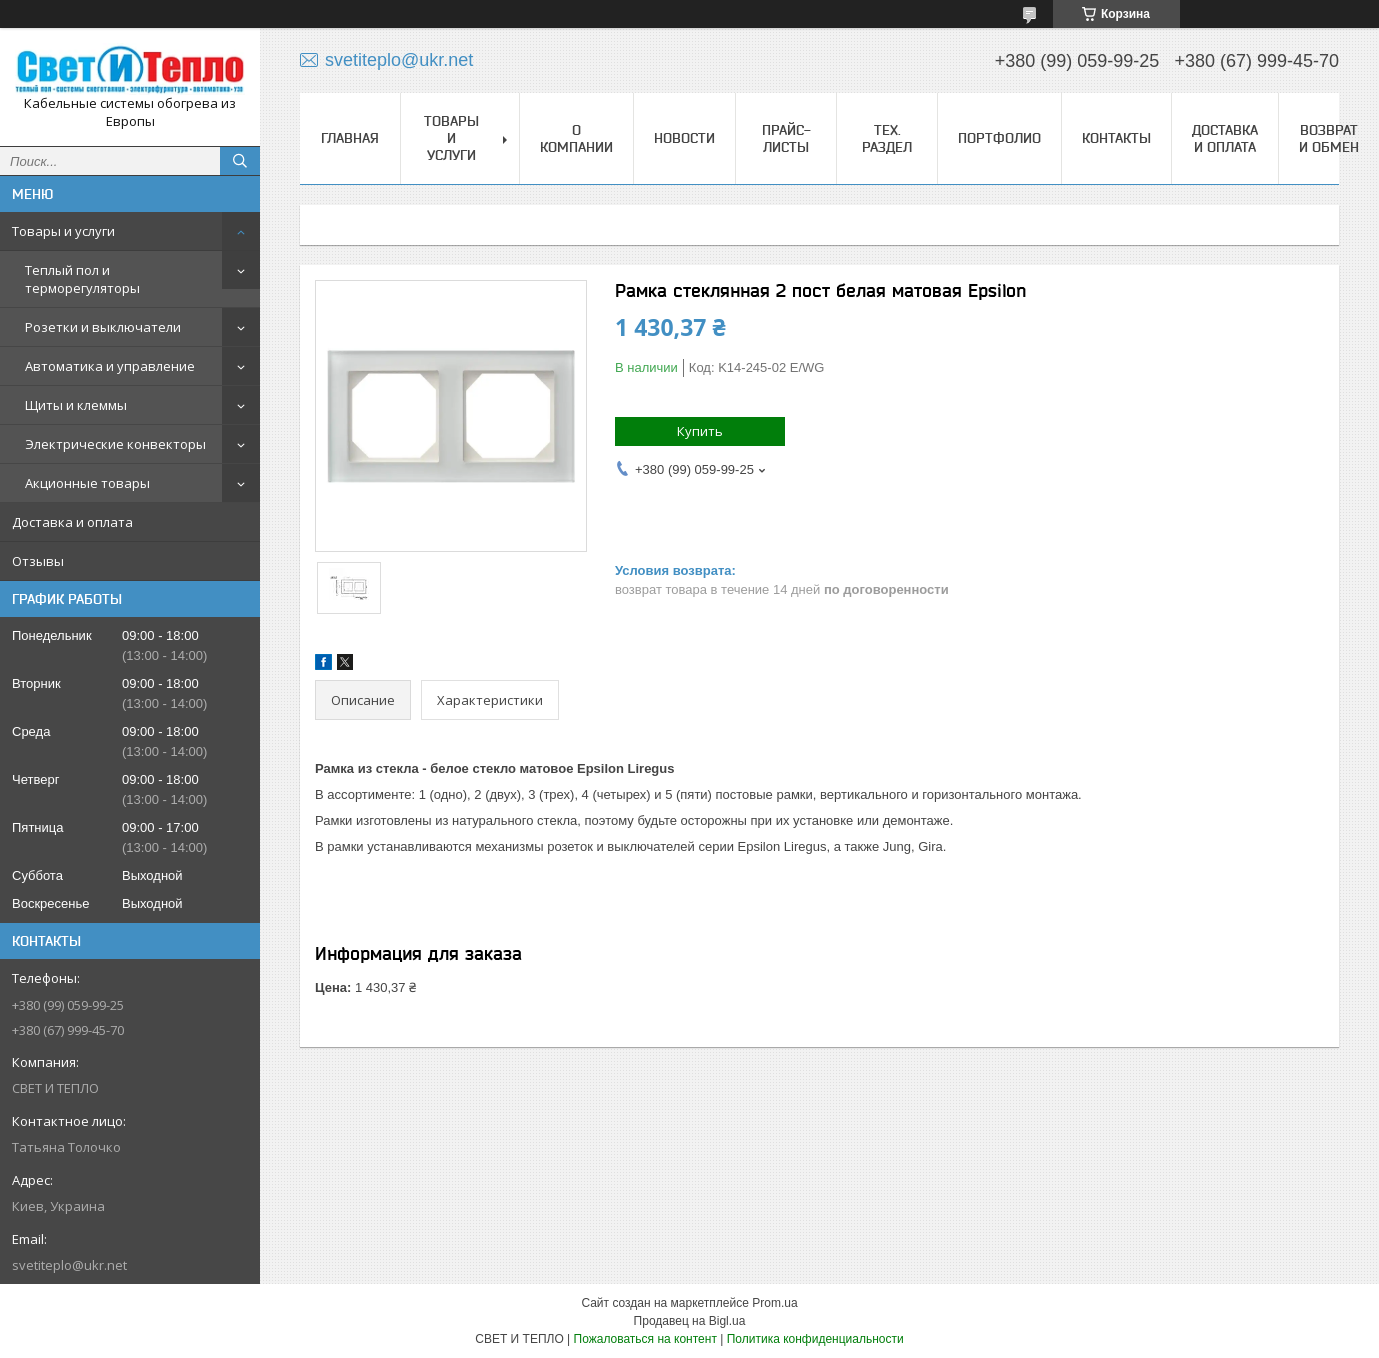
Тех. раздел (887, 138)
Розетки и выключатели (103, 327)
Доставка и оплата (72, 522)
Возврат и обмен (1329, 138)
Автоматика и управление (110, 366)
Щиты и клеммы (76, 405)
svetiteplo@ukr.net (69, 1265)
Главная (350, 138)
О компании (576, 138)
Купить (700, 431)
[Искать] (240, 161)
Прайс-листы (786, 138)
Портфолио (999, 138)
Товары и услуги (63, 231)
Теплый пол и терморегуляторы (82, 279)
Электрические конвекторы (115, 444)
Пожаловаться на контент (645, 1339)
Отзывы (38, 561)
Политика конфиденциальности (815, 1339)
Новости (684, 138)
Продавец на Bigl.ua (690, 1321)
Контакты (1116, 138)
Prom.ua (774, 1303)
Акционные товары (87, 483)
